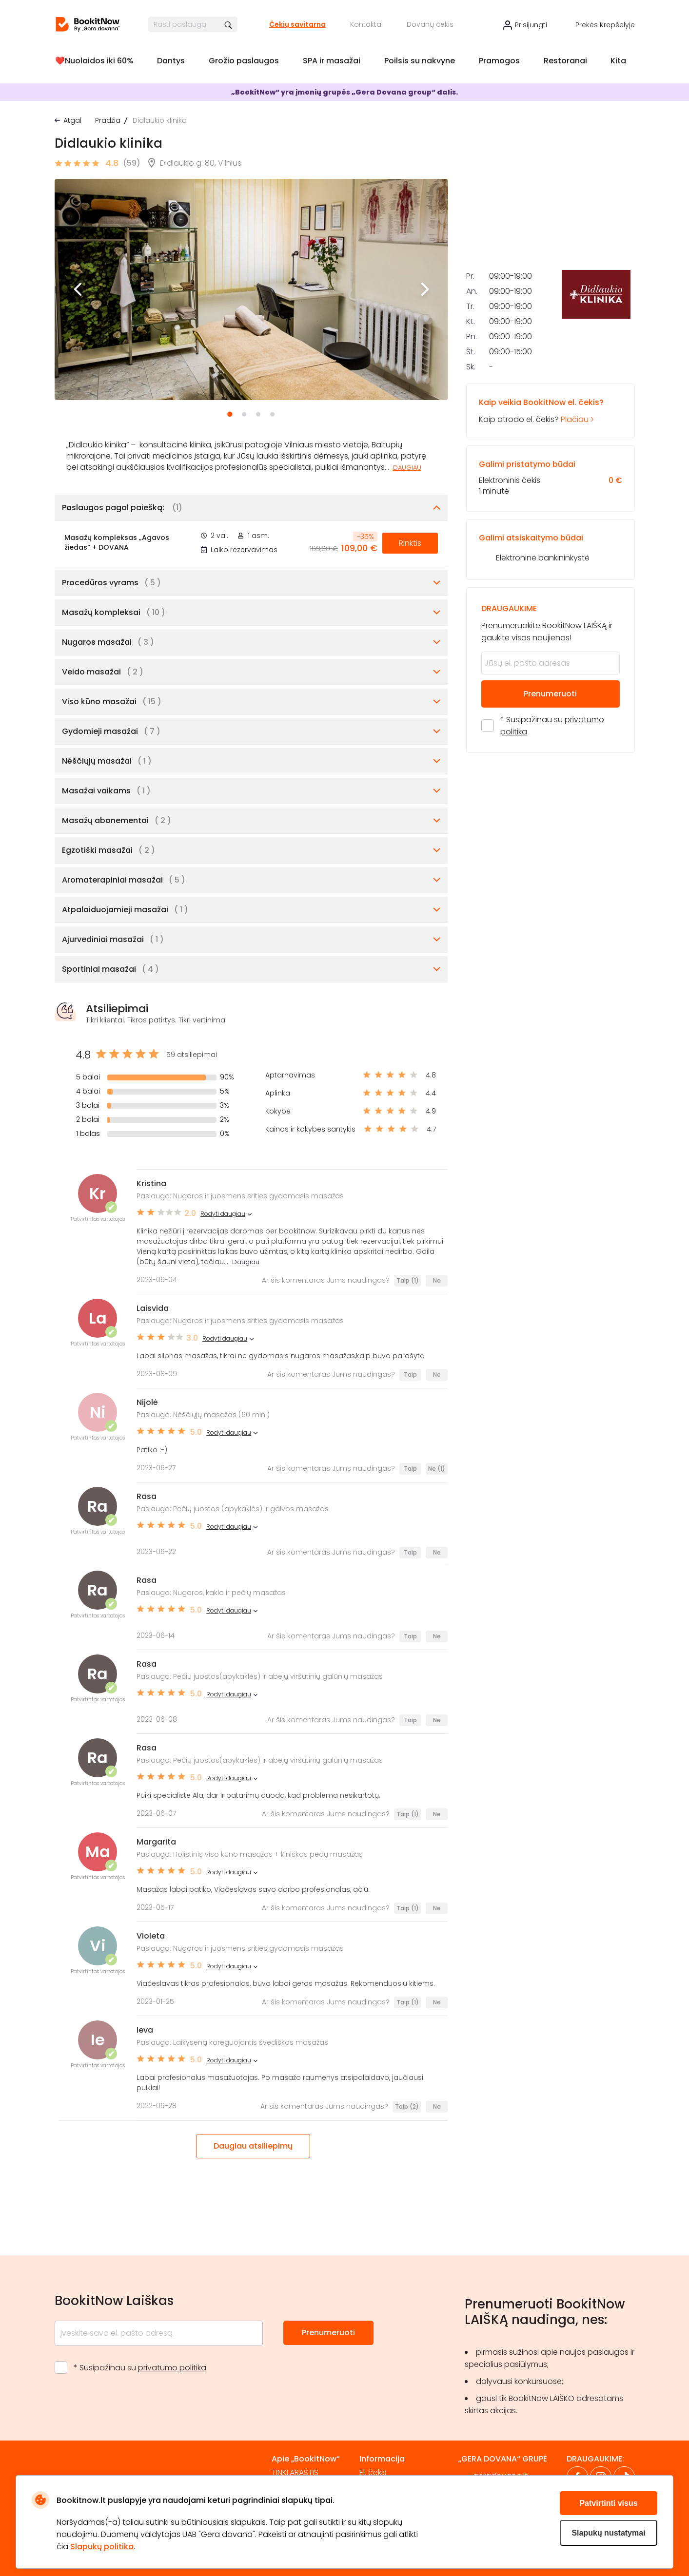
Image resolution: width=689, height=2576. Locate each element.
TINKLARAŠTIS (295, 2472)
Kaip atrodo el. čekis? (550, 552)
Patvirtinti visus (608, 2503)
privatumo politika (172, 2367)
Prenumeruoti (550, 836)
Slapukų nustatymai (608, 2533)
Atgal (72, 120)
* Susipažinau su (552, 868)
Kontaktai (366, 24)
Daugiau (407, 467)
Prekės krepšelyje (605, 25)
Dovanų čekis (430, 24)
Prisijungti (531, 25)
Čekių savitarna (297, 24)
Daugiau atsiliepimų (253, 2146)
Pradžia (107, 120)
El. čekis (373, 2472)
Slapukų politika (102, 2546)
